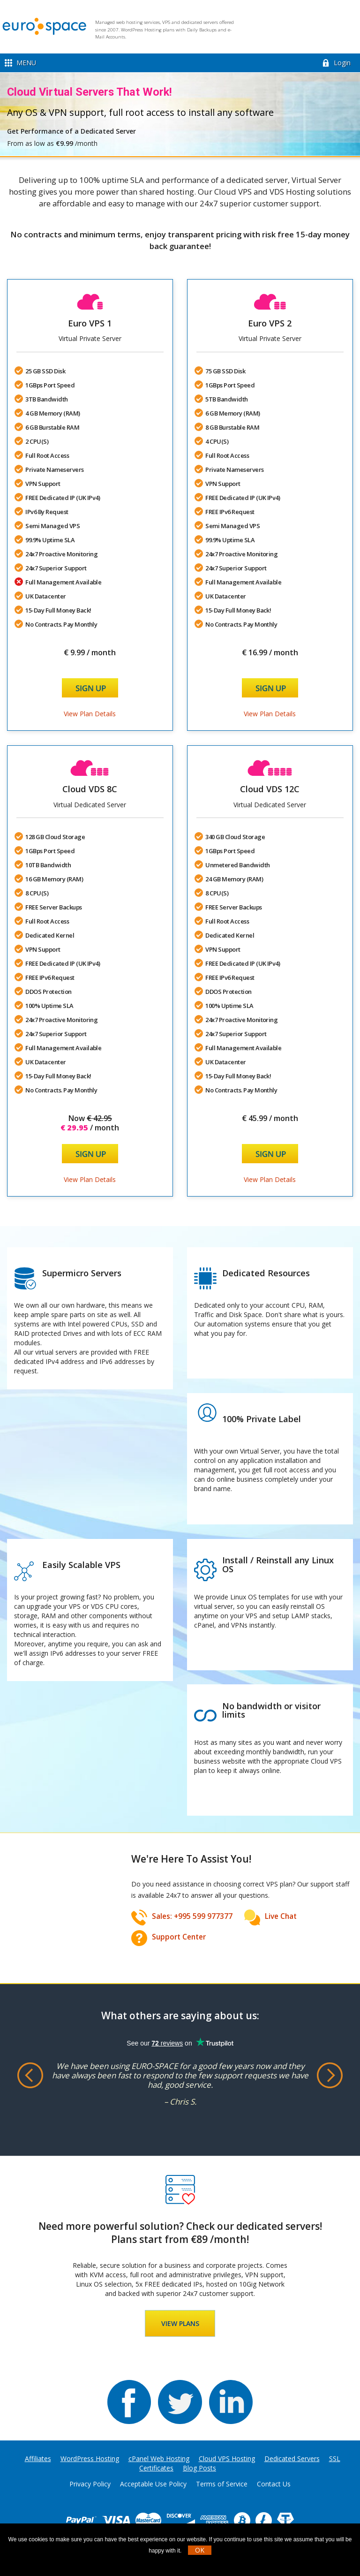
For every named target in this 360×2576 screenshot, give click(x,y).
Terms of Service (222, 2483)
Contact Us (274, 2483)
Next (330, 2075)
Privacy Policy (90, 2483)
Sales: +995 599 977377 (192, 1916)
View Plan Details (90, 713)
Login (342, 62)
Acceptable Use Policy (153, 2483)
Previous (30, 2075)
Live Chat (281, 1916)
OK (199, 2550)
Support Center (179, 1937)
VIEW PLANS (180, 2323)
